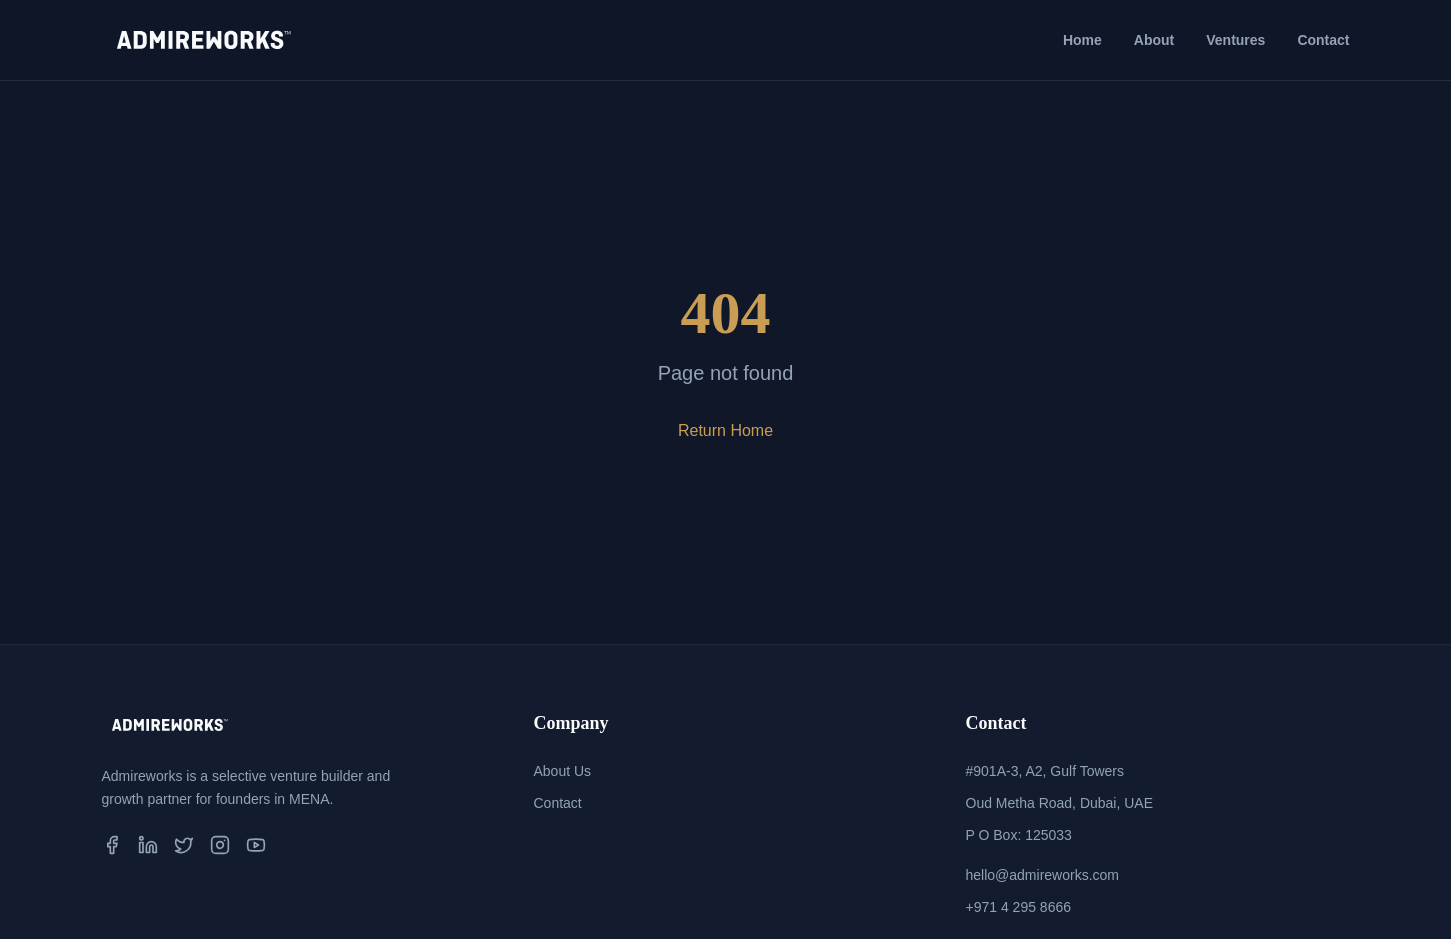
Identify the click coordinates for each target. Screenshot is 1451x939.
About (1154, 40)
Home (1082, 40)
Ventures (1235, 40)
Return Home (725, 430)
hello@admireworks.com (1042, 875)
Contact (1323, 40)
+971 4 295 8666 (1019, 907)
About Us (563, 771)
